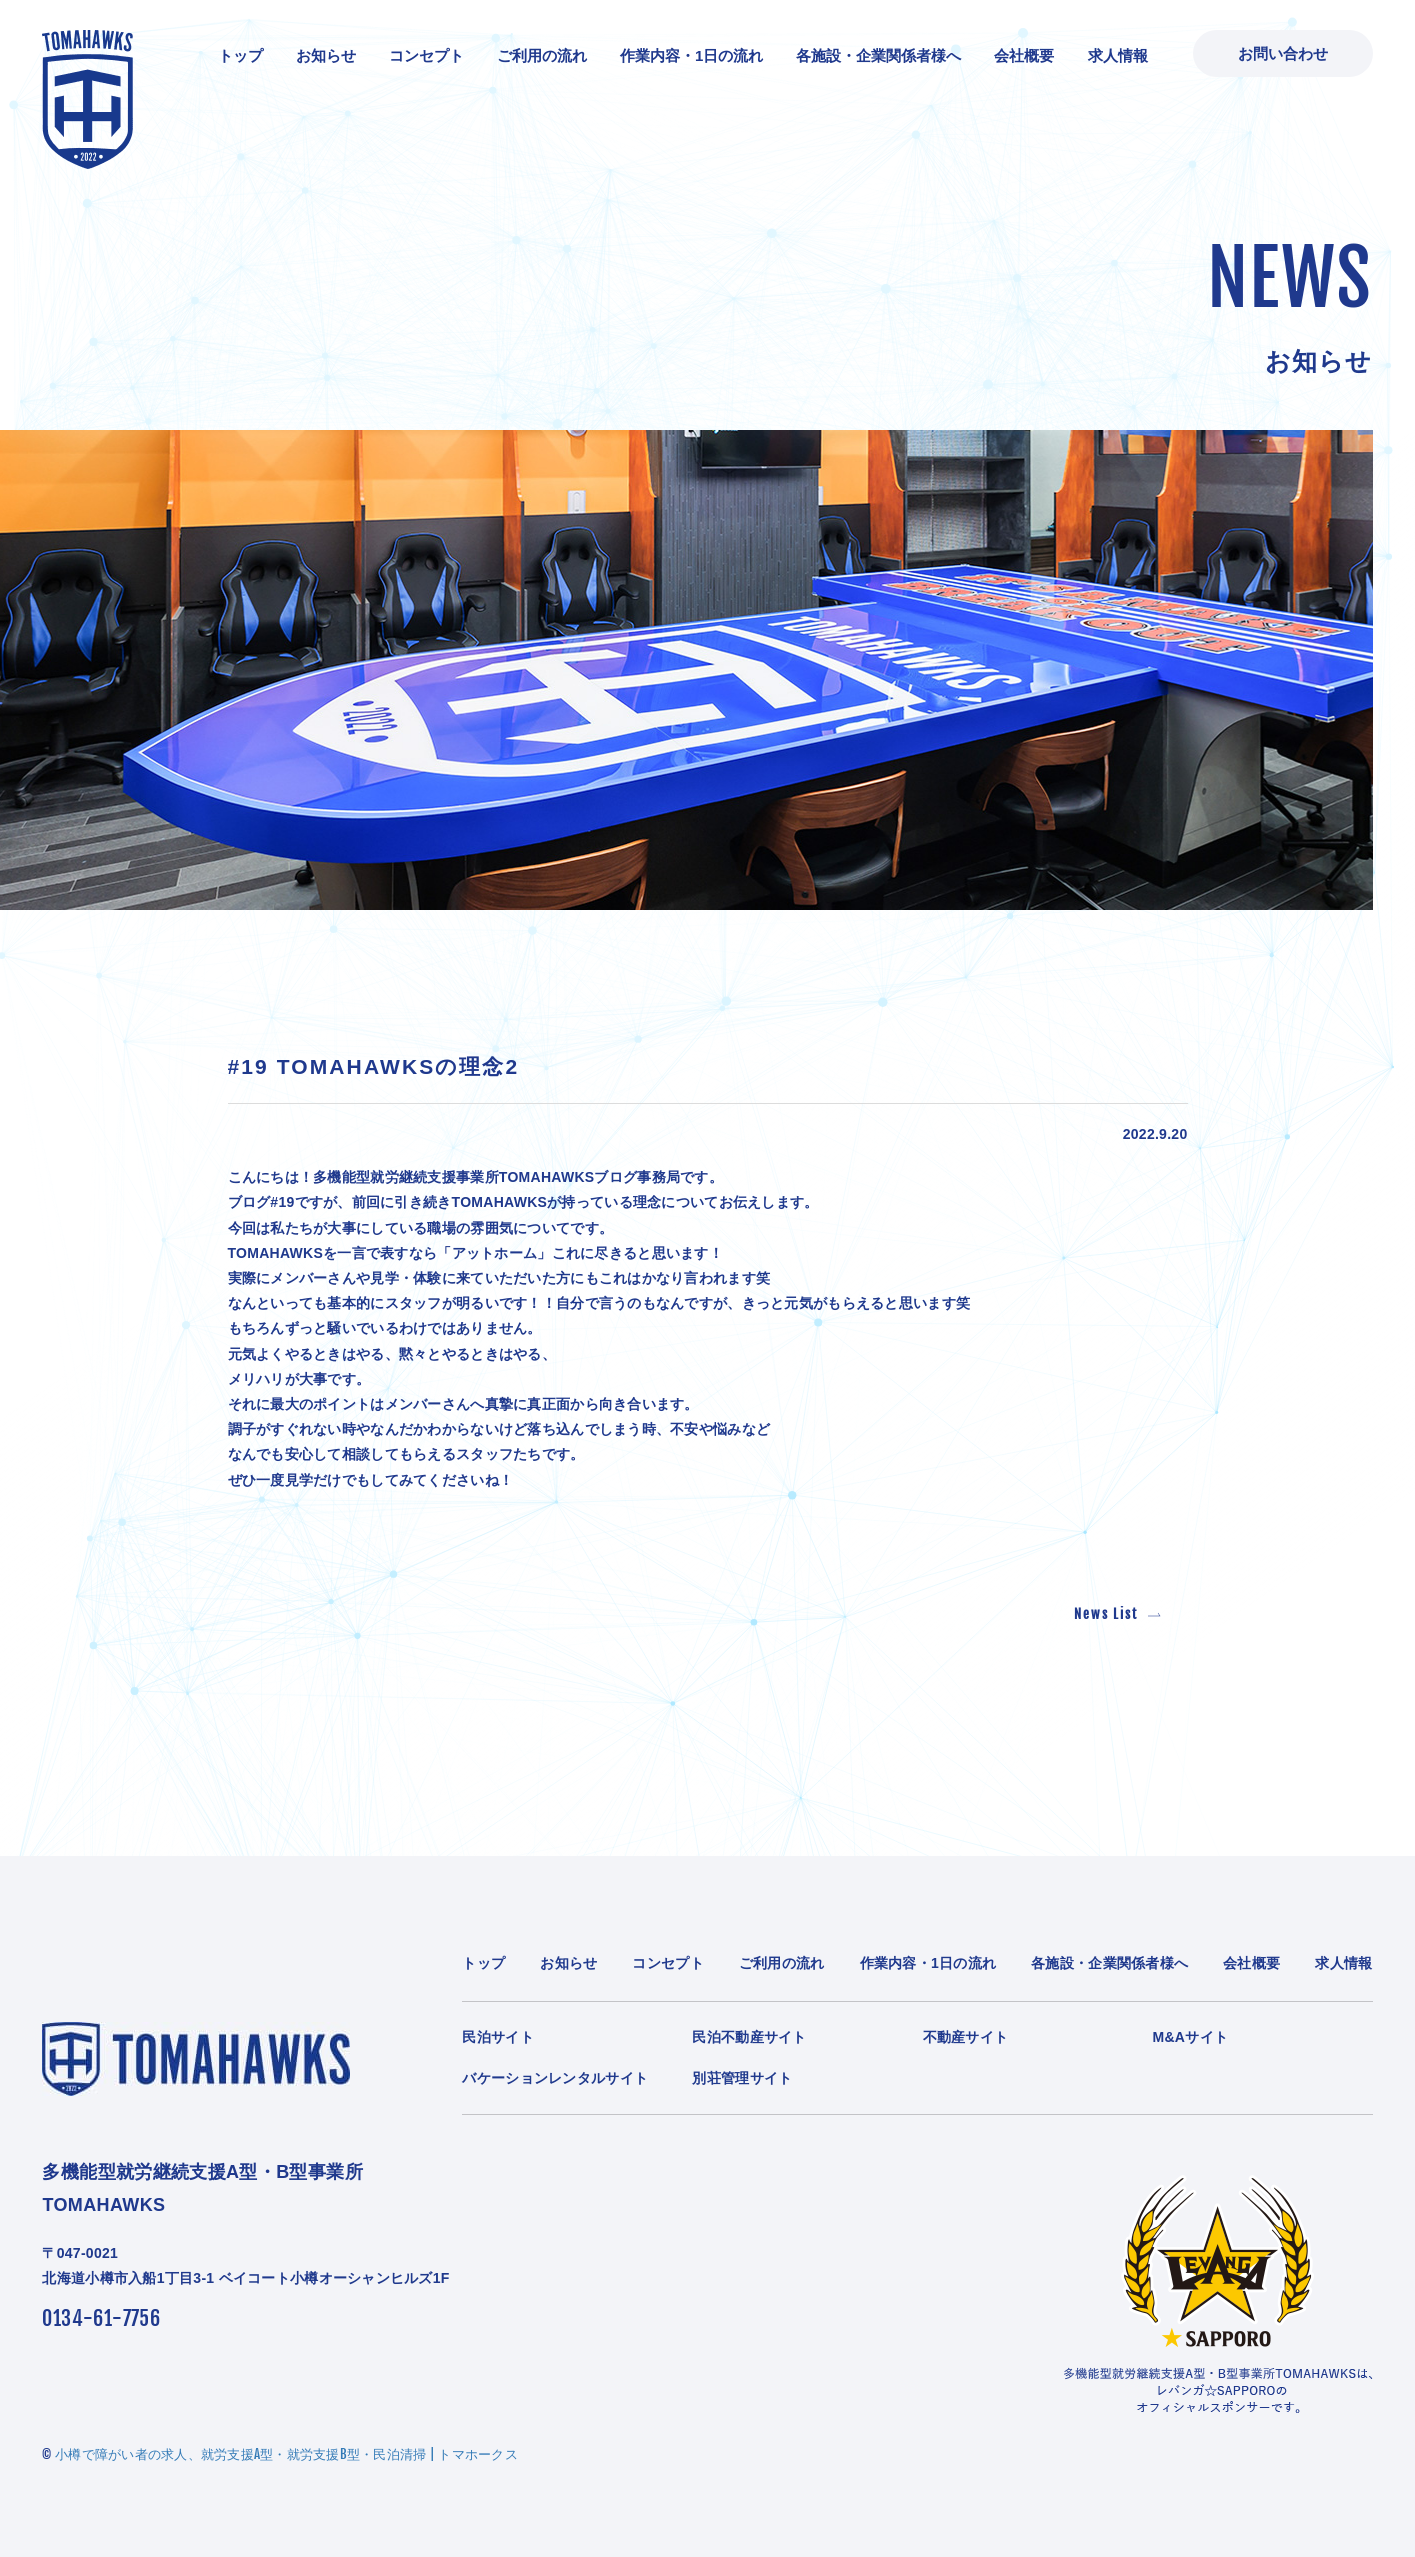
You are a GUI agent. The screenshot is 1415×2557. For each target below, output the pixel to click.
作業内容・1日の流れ (691, 55)
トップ (240, 55)
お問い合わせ (1283, 53)
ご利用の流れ (542, 55)
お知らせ (326, 55)
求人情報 (1118, 55)
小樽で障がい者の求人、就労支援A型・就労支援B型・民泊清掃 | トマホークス (286, 2454)
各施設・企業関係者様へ (878, 55)
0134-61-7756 (101, 2318)
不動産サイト (966, 2037)
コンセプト (426, 55)
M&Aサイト (1191, 2037)
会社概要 (1024, 55)
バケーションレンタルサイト (555, 2078)
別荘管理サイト (742, 2078)
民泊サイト (497, 2037)
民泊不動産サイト (749, 2037)
